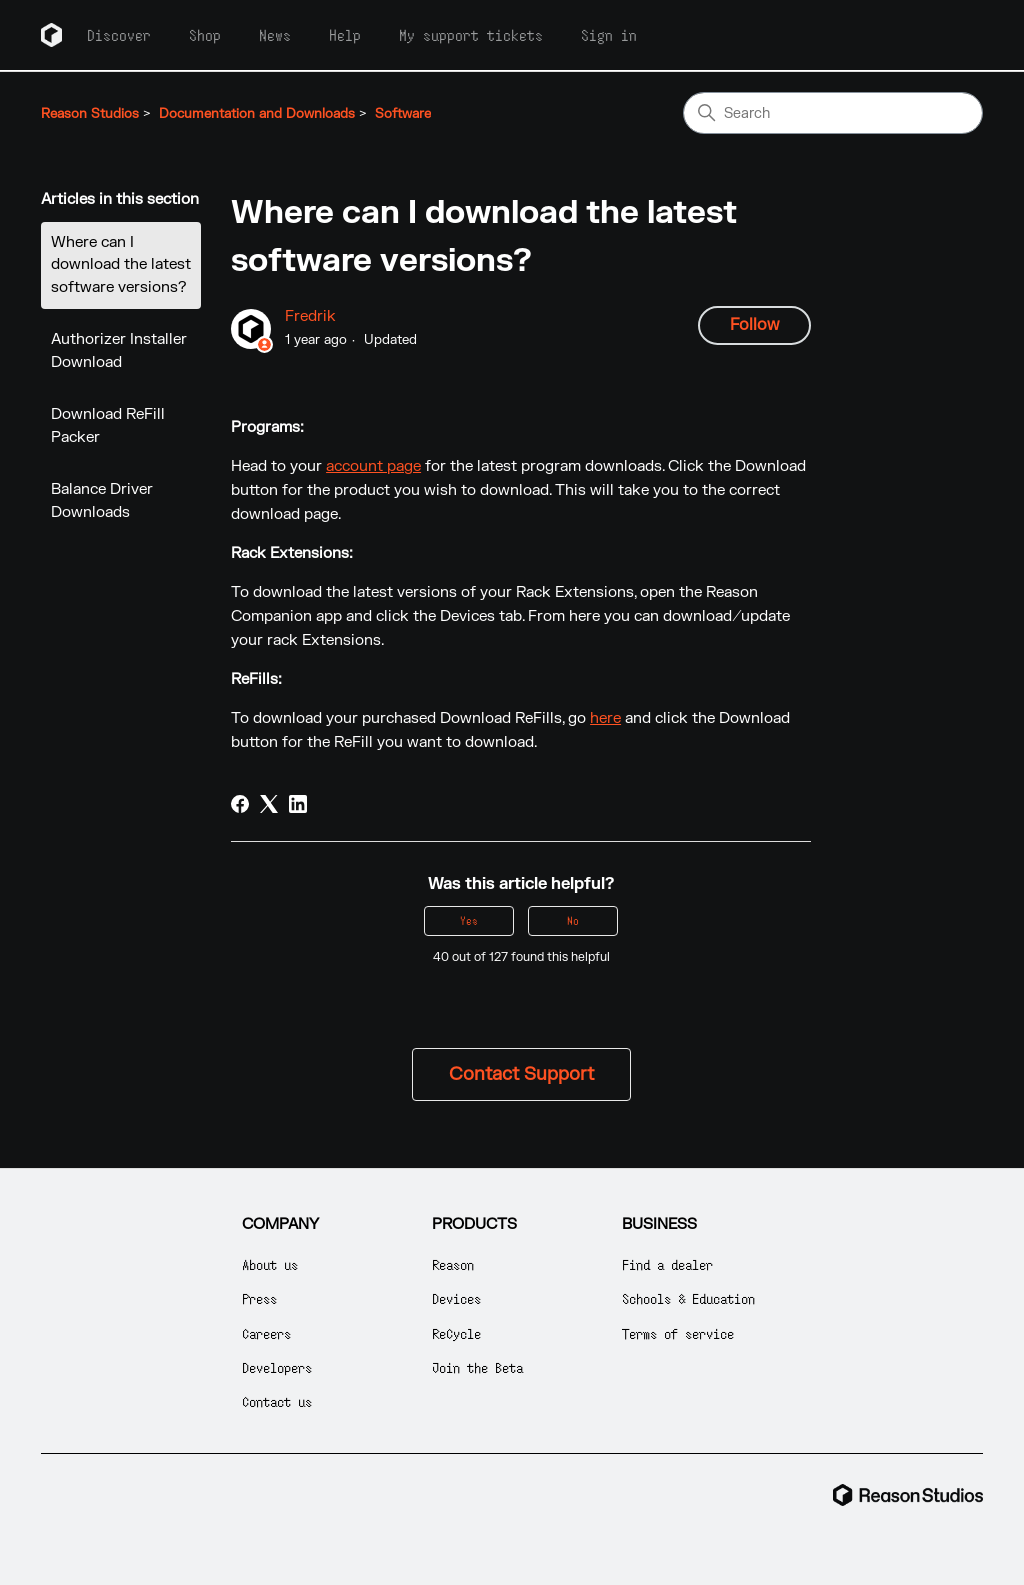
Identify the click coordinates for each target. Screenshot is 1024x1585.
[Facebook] (240, 804)
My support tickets (471, 35)
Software (403, 114)
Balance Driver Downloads (102, 501)
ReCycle (456, 1333)
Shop (205, 35)
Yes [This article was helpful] (469, 920)
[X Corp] (269, 804)
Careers (266, 1333)
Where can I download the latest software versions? (121, 265)
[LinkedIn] (298, 804)
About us (270, 1264)
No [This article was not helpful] (573, 920)
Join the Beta (477, 1367)
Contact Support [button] (521, 1074)
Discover (119, 35)
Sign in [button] (609, 35)
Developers (277, 1367)
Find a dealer (667, 1264)
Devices (456, 1298)
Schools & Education (688, 1298)
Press (259, 1298)
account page (373, 466)
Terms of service (678, 1333)
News (275, 35)
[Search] (833, 113)
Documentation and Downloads (257, 114)
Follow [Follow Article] (754, 325)
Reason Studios (90, 114)
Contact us (277, 1401)
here (605, 718)
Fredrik (310, 316)
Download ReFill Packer (108, 426)
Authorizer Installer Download (119, 351)
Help (345, 35)
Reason (453, 1264)
